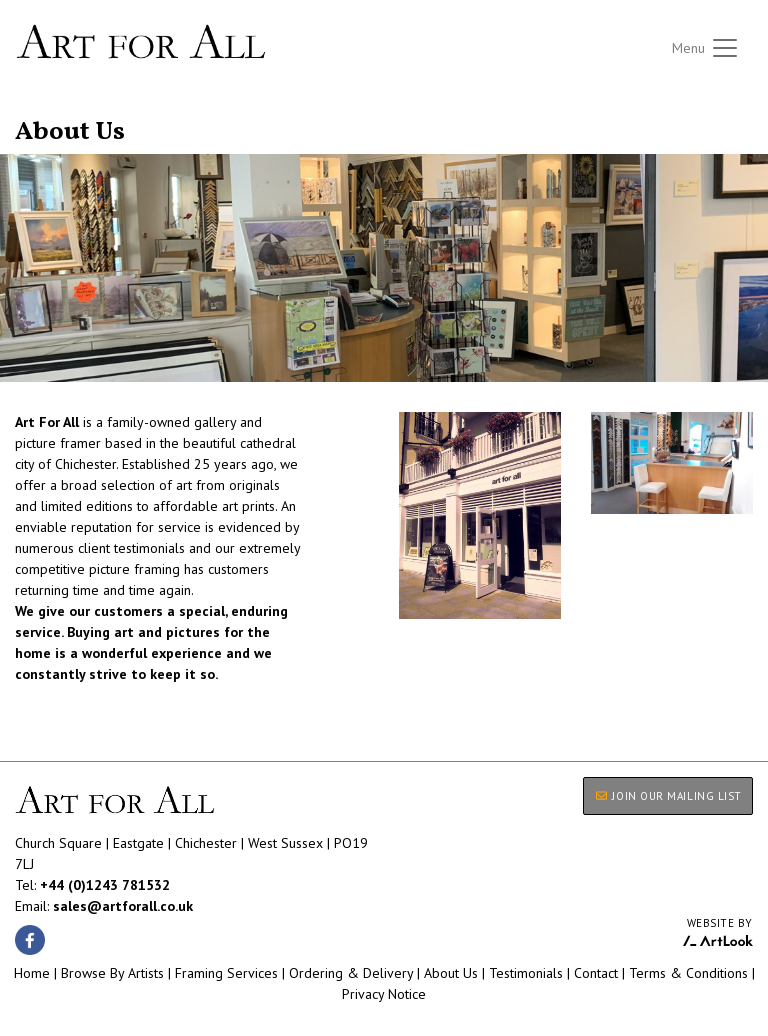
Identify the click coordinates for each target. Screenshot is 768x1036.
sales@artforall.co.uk (123, 906)
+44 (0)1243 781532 (105, 885)
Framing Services (226, 973)
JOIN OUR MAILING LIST (668, 796)
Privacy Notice (384, 994)
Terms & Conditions (688, 973)
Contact (596, 973)
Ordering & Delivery (351, 973)
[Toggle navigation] (706, 48)
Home (32, 973)
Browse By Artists (112, 973)
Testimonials (526, 973)
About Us (451, 973)
